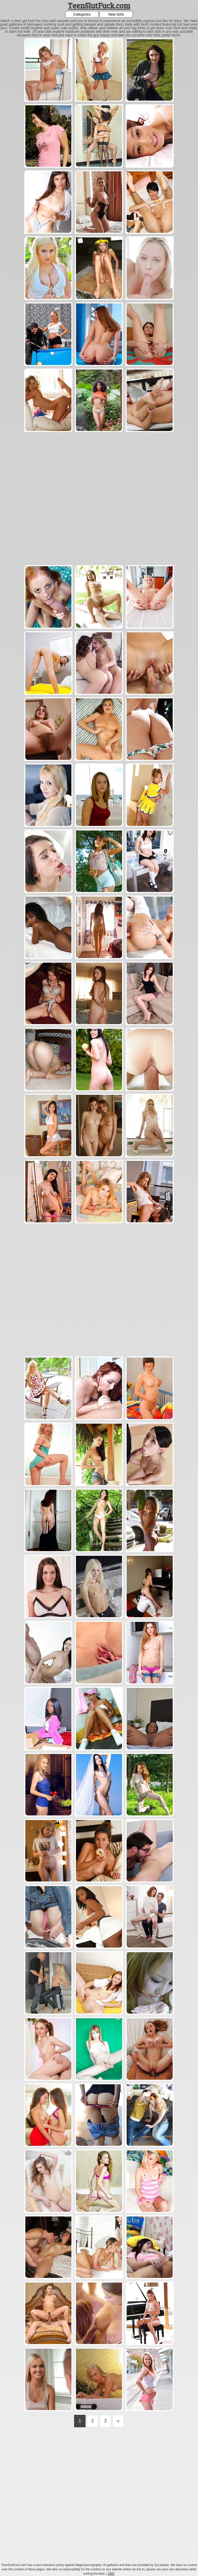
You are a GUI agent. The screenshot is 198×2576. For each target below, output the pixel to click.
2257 (111, 2573)
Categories (82, 14)
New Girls (116, 14)
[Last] (118, 2421)
